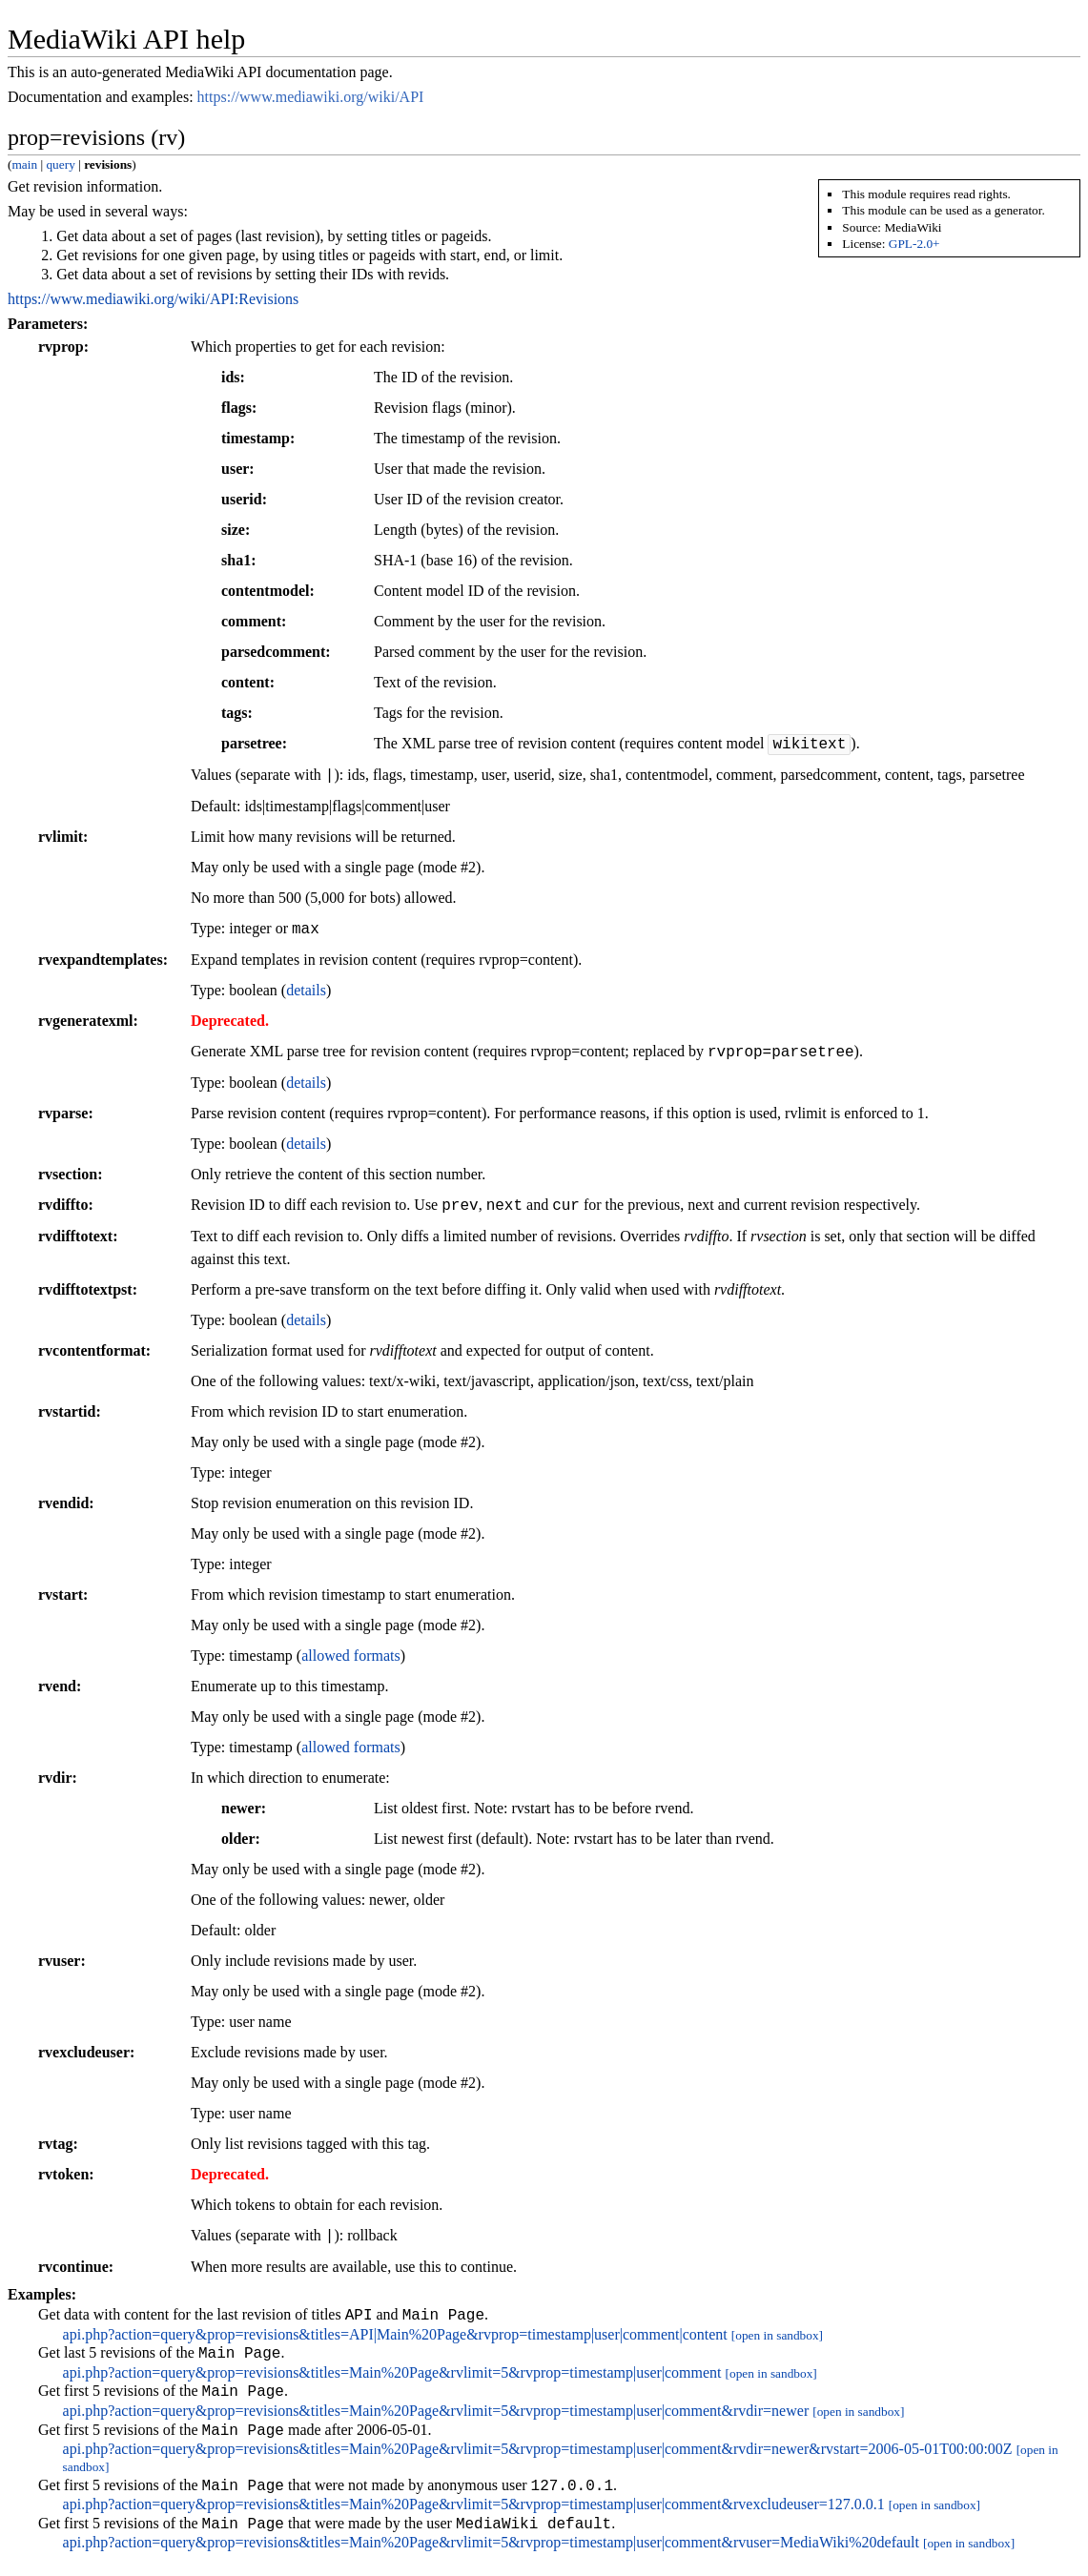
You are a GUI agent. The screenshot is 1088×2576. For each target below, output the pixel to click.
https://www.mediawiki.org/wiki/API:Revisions (153, 299)
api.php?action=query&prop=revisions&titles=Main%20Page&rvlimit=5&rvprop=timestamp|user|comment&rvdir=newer (436, 2419)
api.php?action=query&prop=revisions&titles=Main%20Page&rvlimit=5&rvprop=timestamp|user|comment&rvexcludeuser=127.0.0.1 (474, 2518)
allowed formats (350, 1655)
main (24, 164)
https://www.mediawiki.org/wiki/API (310, 97)
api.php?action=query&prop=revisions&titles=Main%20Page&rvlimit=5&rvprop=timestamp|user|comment (392, 2378)
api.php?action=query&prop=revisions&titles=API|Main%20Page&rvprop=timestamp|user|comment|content (395, 2337)
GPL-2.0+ (914, 243)
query (60, 164)
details (306, 990)
